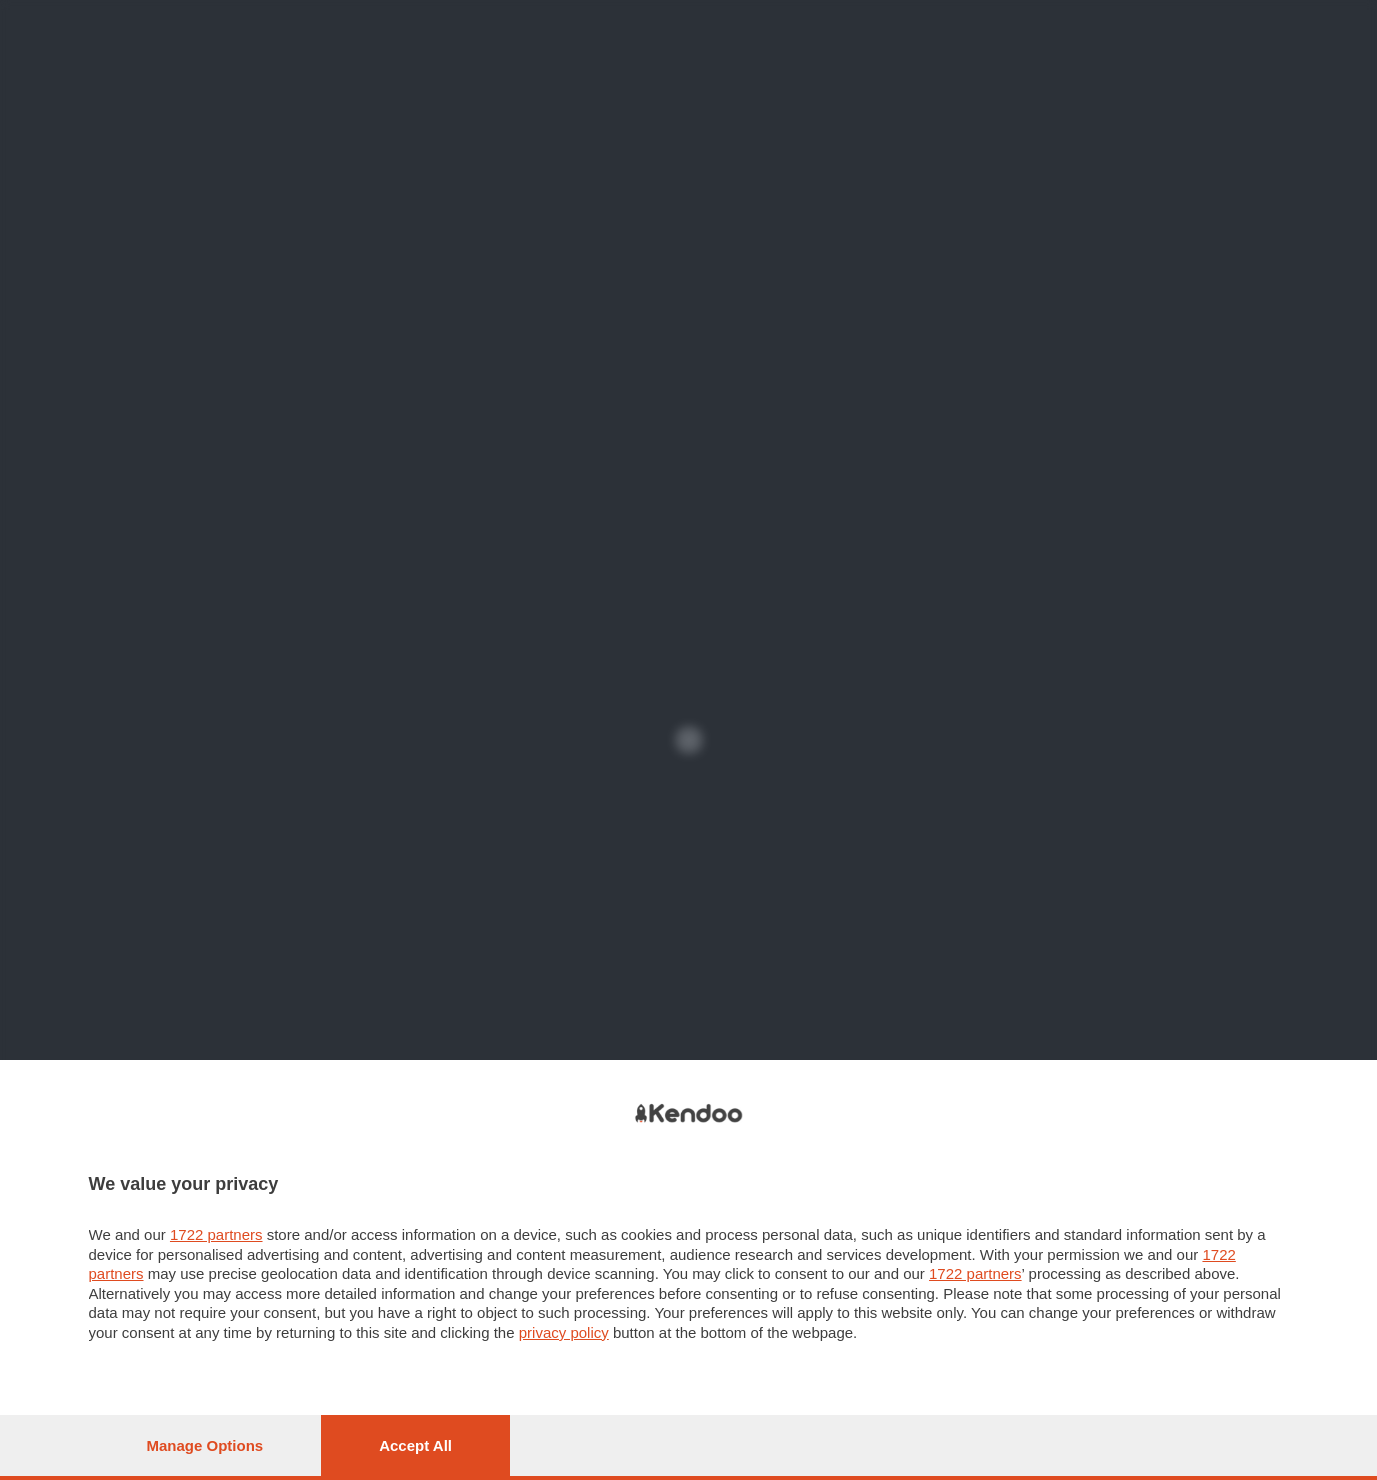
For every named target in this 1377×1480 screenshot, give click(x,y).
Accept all (415, 1445)
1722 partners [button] (216, 1234)
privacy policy (564, 1332)
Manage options (205, 1445)
